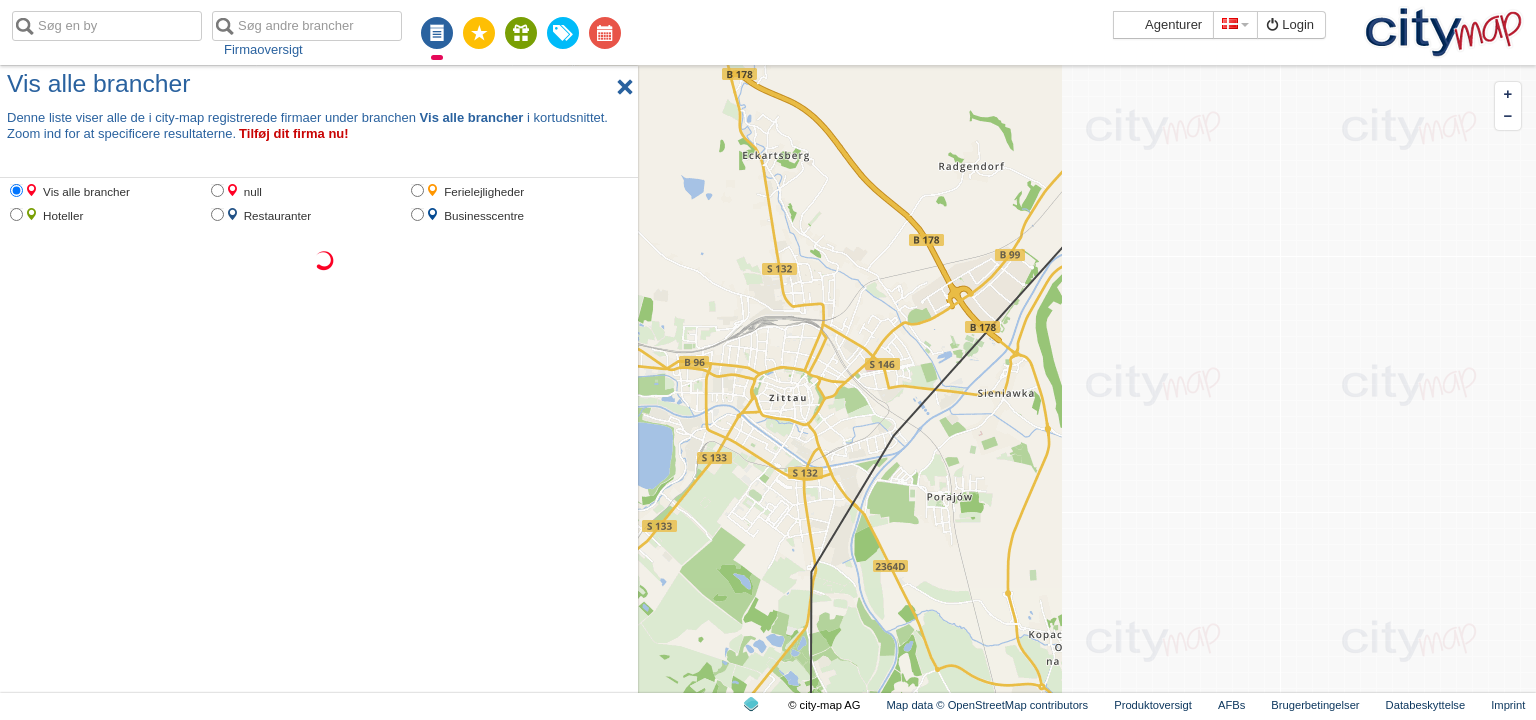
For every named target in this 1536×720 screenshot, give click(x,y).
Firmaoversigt (263, 49)
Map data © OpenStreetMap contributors (988, 705)
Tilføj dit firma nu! (294, 133)
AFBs (1231, 705)
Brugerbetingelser (1315, 705)
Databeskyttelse (1426, 705)
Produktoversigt (1153, 705)
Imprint (1508, 705)
